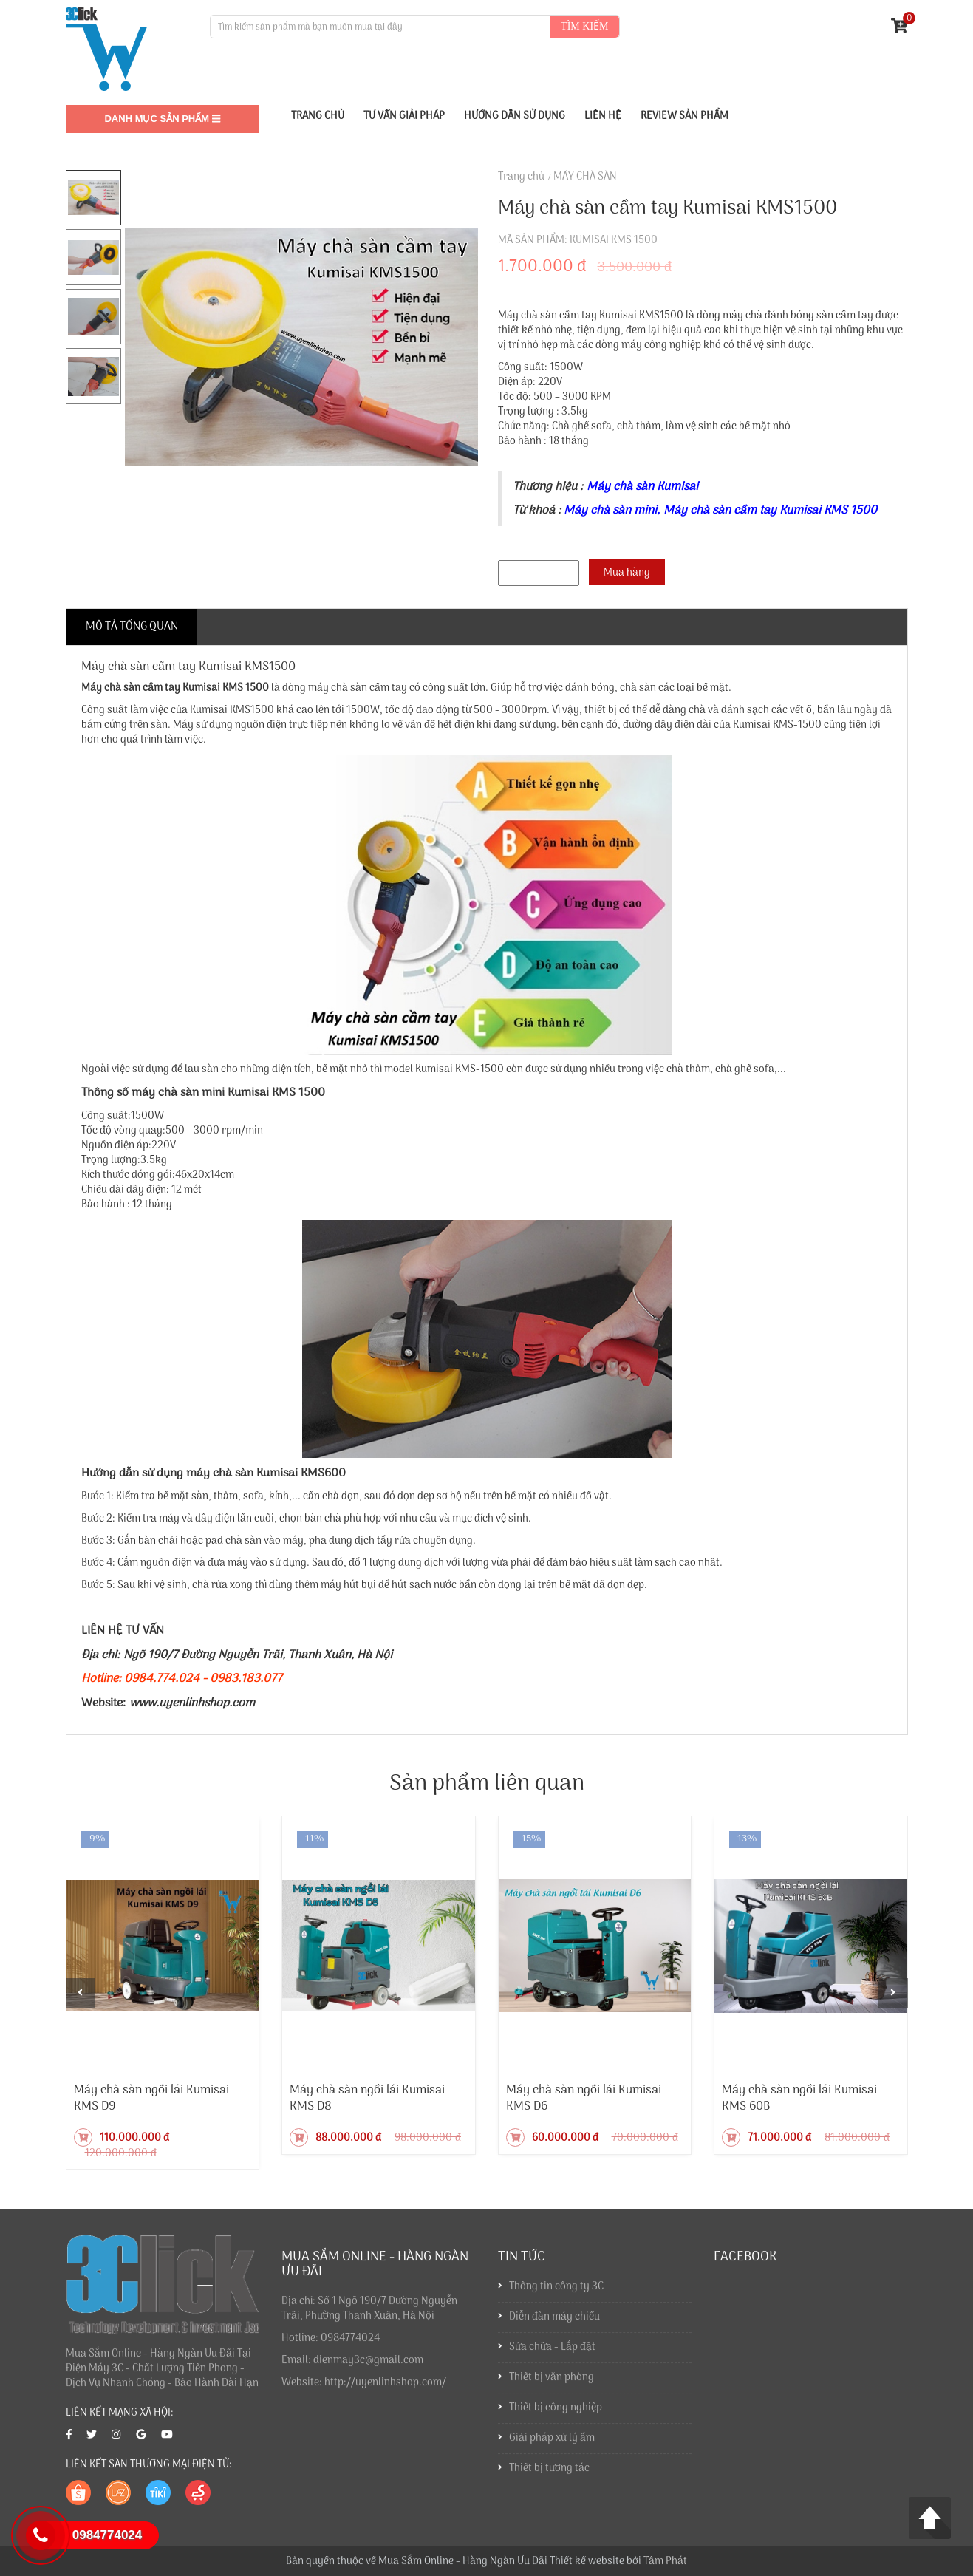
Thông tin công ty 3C (556, 2294)
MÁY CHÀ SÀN (585, 176)
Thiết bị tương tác (549, 2475)
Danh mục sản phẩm (162, 118)
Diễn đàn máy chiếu (554, 2324)
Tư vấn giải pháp (404, 116)
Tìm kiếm (584, 26)
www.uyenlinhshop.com (192, 1703)
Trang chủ (521, 176)
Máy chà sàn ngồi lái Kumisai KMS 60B (799, 2098)
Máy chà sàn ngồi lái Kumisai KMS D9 (151, 2098)
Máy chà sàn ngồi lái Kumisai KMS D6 (583, 2098)
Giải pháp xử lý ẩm (552, 2445)
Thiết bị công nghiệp (555, 2415)
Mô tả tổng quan (132, 627)
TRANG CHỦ (317, 116)
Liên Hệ (602, 116)
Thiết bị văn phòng (551, 2384)
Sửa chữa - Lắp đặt (552, 2354)
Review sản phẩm (684, 116)
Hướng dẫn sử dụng (514, 116)
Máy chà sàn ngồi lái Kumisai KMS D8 (367, 2098)
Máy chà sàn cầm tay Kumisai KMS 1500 (175, 688)
